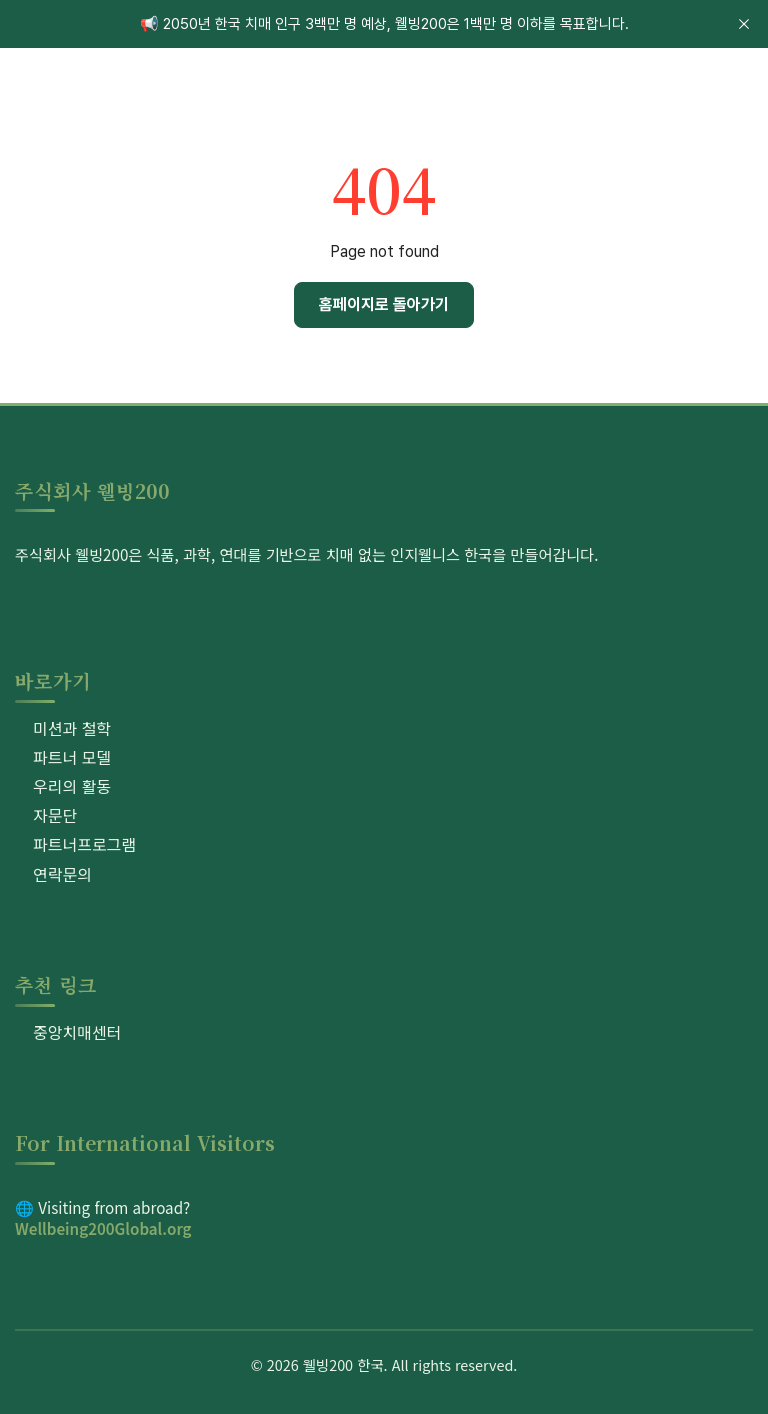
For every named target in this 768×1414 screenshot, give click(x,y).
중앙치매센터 (77, 1032)
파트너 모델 (72, 757)
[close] (744, 24)
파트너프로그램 (84, 844)
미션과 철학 (72, 728)
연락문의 (62, 874)
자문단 (55, 815)
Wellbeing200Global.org (103, 1228)
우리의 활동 (72, 786)
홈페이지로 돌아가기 (384, 304)
